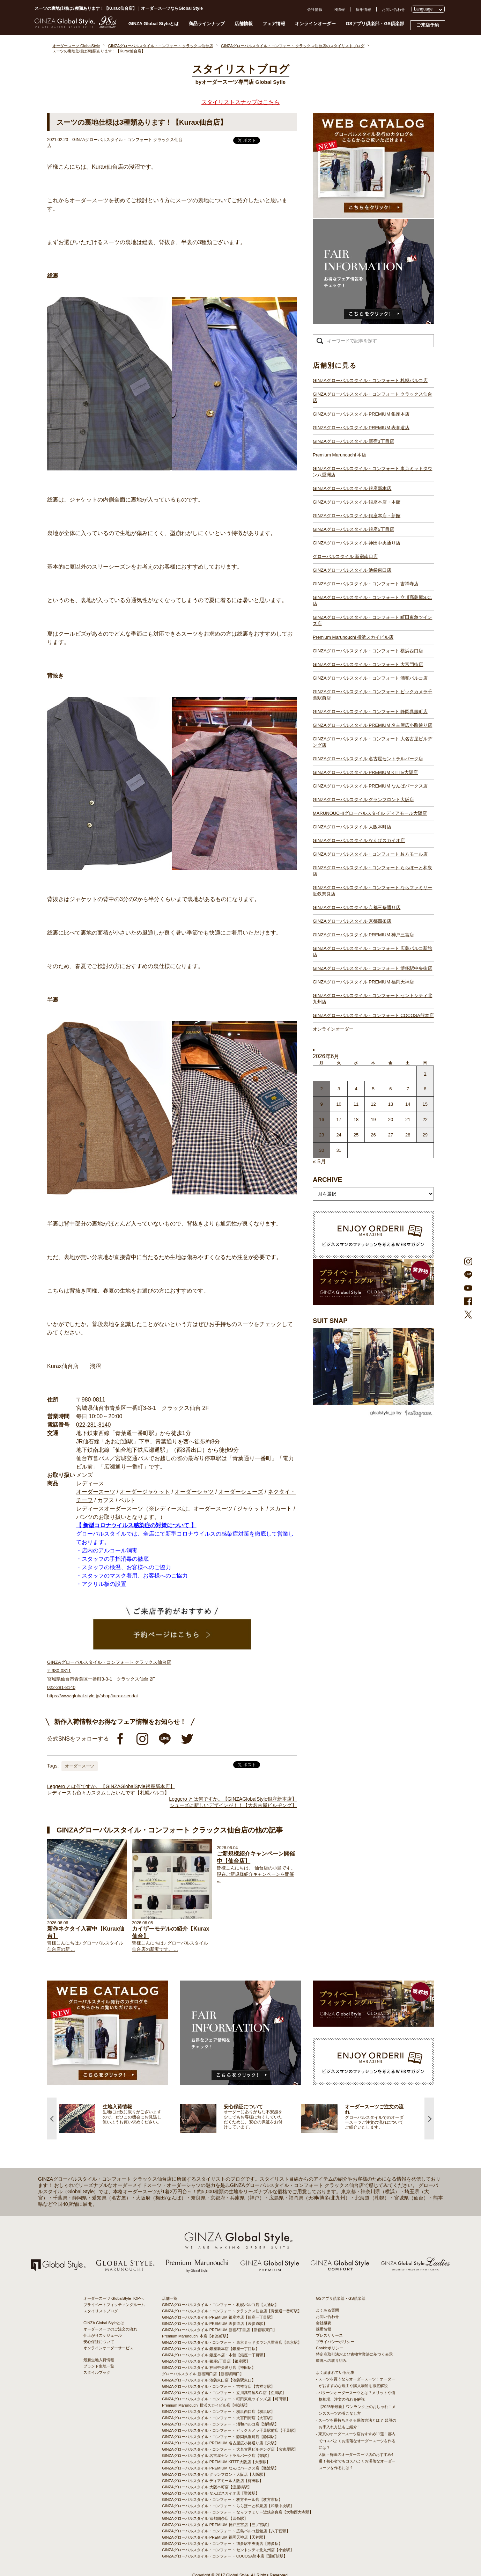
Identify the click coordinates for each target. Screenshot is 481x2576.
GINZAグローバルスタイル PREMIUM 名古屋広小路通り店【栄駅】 (220, 2443)
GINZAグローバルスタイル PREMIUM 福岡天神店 (363, 982)
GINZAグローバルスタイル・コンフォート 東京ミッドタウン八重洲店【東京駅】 (232, 2342)
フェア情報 (273, 23)
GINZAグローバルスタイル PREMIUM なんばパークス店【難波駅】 (220, 2468)
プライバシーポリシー (335, 2342)
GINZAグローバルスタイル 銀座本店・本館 (356, 502)
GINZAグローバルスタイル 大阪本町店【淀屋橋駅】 (207, 2487)
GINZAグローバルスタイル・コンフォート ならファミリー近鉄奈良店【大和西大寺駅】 (237, 2512)
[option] (119, 2118)
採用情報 (363, 9)
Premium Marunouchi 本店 (339, 455)
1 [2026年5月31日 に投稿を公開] (425, 1073)
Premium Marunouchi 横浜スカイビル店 (353, 637)
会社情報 (315, 9)
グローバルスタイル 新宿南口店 (345, 556)
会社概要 (323, 2323)
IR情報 (339, 9)
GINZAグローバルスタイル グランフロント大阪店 (363, 799)
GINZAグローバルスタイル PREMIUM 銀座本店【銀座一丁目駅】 (218, 2317)
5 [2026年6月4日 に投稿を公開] (373, 1088)
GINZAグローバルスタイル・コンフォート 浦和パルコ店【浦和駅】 (220, 2424)
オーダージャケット (145, 1492)
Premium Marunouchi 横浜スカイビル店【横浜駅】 (206, 2405)
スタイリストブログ (100, 2311)
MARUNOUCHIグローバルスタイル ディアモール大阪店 (370, 813)
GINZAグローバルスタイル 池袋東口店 (352, 570)
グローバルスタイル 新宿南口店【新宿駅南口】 (203, 2374)
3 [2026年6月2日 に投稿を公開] (339, 1088)
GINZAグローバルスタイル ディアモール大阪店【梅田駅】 (212, 2481)
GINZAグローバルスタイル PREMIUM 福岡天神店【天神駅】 (214, 2537)
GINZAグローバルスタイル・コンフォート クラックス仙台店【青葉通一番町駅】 (232, 2311)
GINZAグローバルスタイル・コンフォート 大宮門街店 (368, 664)
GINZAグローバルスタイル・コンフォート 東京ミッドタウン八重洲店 (372, 471)
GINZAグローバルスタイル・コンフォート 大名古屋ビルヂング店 (372, 742)
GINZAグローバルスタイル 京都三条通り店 (356, 907)
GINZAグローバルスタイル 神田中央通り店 (356, 543)
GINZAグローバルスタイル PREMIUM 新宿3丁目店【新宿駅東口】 (219, 2330)
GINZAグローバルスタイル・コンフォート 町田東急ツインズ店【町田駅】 (226, 2399)
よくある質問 (327, 2310)
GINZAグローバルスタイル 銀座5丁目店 (353, 529)
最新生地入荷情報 (98, 2360)
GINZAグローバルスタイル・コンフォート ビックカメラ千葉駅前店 (372, 695)
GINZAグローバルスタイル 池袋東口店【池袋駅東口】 (209, 2380)
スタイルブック (96, 2372)
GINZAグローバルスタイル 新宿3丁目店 (353, 441)
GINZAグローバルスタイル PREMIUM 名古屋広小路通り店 (372, 725)
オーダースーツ (95, 1492)
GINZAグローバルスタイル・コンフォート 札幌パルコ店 (370, 380)
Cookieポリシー (329, 2348)
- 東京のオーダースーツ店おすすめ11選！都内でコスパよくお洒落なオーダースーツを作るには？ (355, 2440)
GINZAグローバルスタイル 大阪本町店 (352, 826)
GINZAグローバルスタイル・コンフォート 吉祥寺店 (366, 583)
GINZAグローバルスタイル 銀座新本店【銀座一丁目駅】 (210, 2349)
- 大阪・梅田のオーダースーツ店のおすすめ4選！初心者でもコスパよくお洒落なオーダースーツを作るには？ (355, 2461)
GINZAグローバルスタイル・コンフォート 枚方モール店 (370, 854)
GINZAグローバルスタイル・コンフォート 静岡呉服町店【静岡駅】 (220, 2437)
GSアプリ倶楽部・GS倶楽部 (375, 23)
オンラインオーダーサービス (108, 2348)
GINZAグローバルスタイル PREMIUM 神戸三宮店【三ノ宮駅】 (216, 2525)
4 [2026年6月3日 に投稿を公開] (356, 1088)
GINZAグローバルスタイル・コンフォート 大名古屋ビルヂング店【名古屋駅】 (230, 2449)
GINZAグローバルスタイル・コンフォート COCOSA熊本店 (373, 1015)
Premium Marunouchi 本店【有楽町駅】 (196, 2336)
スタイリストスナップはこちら (240, 102)
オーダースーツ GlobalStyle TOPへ (113, 2298)
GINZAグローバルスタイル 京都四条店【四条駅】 (205, 2518)
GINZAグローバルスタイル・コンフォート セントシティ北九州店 (372, 998)
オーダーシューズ (241, 1492)
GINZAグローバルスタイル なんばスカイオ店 (359, 840)
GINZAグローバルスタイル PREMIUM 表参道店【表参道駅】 (214, 2323)
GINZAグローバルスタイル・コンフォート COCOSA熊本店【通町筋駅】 (224, 2556)
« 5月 (319, 1161)
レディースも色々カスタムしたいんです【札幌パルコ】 (108, 1792)
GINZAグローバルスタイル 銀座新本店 (352, 488)
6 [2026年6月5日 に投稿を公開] (390, 1088)
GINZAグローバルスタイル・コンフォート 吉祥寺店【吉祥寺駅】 (218, 2386)
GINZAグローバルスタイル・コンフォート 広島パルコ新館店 (372, 951)
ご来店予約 (427, 25)
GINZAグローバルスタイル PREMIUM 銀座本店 (361, 414)
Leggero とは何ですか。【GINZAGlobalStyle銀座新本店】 (111, 1786)
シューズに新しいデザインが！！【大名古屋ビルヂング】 (233, 1805)
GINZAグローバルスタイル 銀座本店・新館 (356, 515)
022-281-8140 (93, 1425)
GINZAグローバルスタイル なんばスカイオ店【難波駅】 (210, 2493)
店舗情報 (244, 23)
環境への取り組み (331, 2360)
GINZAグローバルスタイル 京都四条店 (352, 921)
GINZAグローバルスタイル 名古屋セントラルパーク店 (368, 758)
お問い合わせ (393, 9)
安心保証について (98, 2342)
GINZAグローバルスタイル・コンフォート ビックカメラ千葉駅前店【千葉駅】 (230, 2430)
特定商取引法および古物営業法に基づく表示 (354, 2354)
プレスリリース (329, 2335)
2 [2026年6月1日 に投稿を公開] (321, 1088)
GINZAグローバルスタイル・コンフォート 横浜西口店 (368, 650)
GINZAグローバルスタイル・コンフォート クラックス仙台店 (372, 397)
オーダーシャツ (194, 1492)
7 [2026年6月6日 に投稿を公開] (408, 1088)
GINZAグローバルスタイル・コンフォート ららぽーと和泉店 (372, 871)
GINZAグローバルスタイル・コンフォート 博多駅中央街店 (372, 968)
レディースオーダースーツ (109, 1509)
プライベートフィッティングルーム (114, 2305)
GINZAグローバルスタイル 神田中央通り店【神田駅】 (209, 2367)
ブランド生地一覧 (98, 2366)
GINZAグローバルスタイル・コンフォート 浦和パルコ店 (370, 678)
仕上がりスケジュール (102, 2335)
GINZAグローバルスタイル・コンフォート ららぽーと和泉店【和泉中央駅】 (228, 2506)
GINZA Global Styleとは (153, 23)
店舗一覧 (169, 2298)
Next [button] (429, 2118)
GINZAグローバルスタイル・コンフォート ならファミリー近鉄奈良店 (372, 891)
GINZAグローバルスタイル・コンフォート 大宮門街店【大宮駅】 (218, 2418)
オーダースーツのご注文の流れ (110, 2329)
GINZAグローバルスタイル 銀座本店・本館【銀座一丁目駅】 (214, 2355)
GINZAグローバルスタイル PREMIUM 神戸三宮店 (363, 934)
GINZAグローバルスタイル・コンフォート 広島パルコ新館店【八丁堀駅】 (226, 2531)
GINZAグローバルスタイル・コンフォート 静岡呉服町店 (370, 711)
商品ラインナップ (206, 23)
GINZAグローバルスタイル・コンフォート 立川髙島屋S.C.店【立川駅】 (224, 2393)
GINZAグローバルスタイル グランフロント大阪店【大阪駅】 (214, 2474)
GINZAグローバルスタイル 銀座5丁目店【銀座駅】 (206, 2361)
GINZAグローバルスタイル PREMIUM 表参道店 (361, 427)
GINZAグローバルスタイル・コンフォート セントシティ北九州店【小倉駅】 (228, 2550)
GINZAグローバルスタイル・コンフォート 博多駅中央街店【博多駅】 (222, 2543)
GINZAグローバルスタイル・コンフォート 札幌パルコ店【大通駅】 (220, 2305)
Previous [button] (52, 2118)
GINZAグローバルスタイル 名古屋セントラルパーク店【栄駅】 (216, 2455)
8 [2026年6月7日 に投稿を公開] (425, 1088)
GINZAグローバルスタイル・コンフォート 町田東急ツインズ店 (372, 620)
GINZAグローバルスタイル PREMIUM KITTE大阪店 (365, 772)
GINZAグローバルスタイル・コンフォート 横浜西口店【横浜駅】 (218, 2411)
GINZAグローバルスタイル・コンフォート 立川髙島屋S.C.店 (372, 600)
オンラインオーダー (315, 23)
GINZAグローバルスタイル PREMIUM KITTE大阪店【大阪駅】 (216, 2462)
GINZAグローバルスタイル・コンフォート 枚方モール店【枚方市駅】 (222, 2499)
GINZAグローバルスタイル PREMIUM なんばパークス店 (370, 786)
